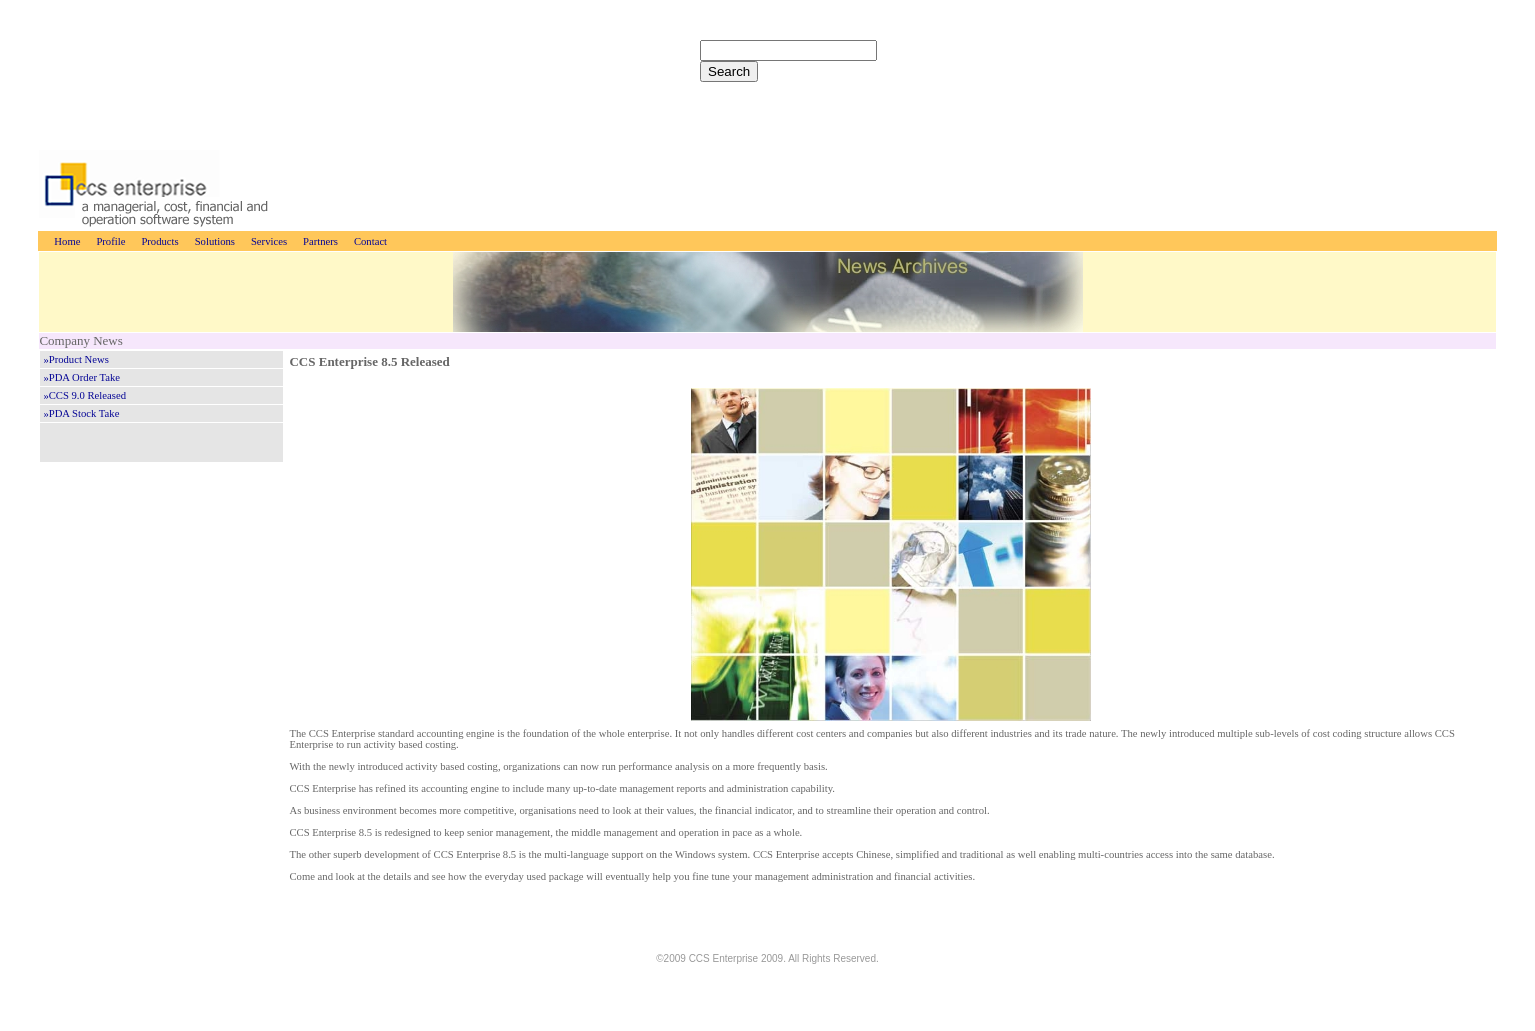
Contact (370, 241)
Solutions (215, 241)
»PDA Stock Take (81, 413)
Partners (320, 241)
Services (269, 241)
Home (67, 241)
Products (159, 241)
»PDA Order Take (81, 377)
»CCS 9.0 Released (84, 395)
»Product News (75, 359)
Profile (110, 241)
